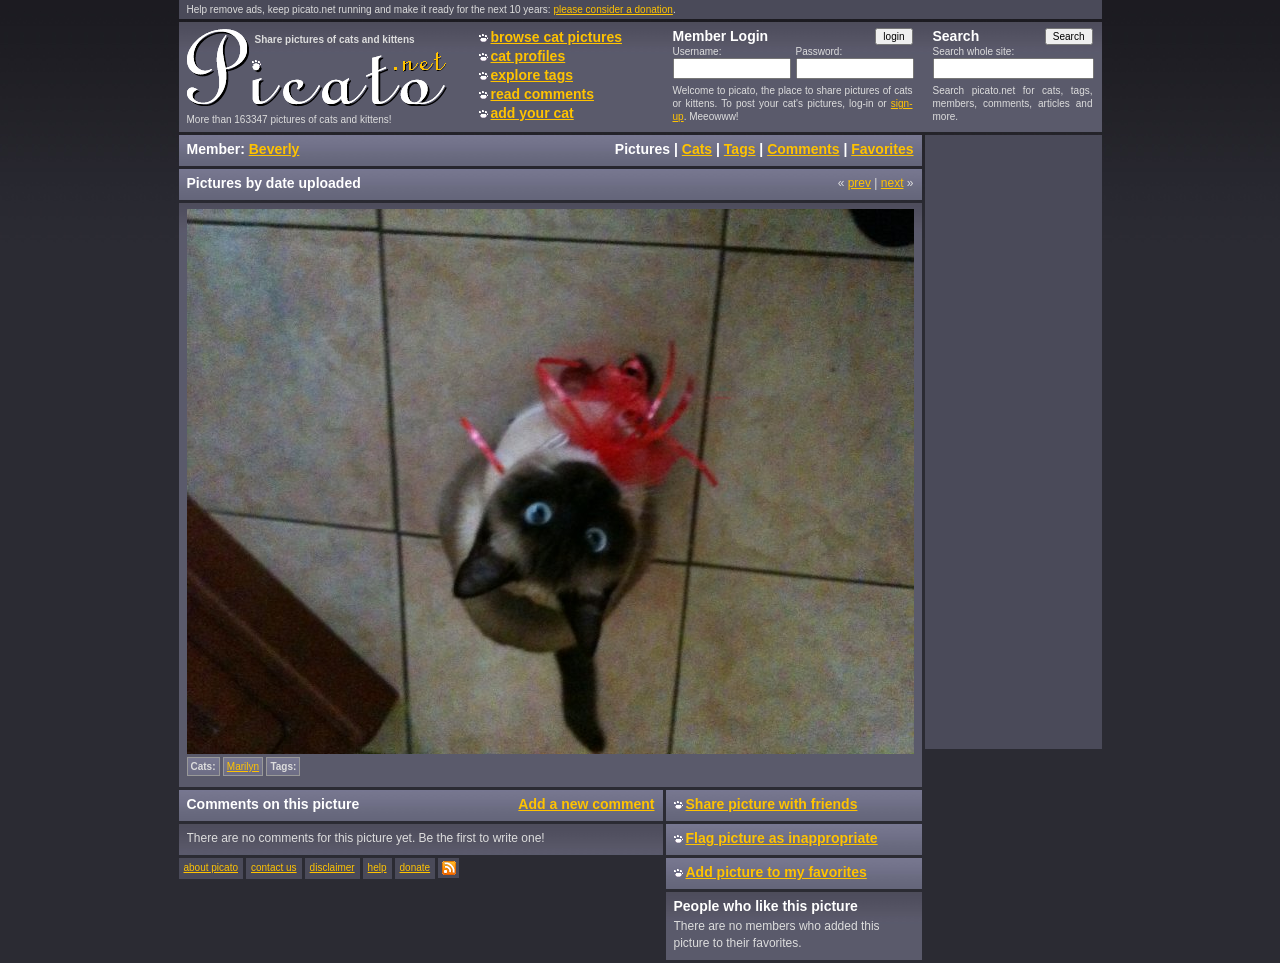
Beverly (274, 149)
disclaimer (332, 867)
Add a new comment (586, 804)
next (892, 183)
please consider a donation (613, 9)
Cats (697, 149)
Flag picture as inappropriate (782, 838)
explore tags (532, 75)
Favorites (882, 149)
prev (859, 183)
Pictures (642, 149)
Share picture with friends (772, 804)
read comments (542, 94)
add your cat (532, 113)
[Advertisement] (1013, 441)
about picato (211, 867)
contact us (274, 867)
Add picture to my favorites (776, 872)
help (377, 867)
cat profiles (528, 56)
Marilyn (243, 766)
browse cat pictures (557, 37)
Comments (803, 149)
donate (415, 867)
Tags (740, 149)
